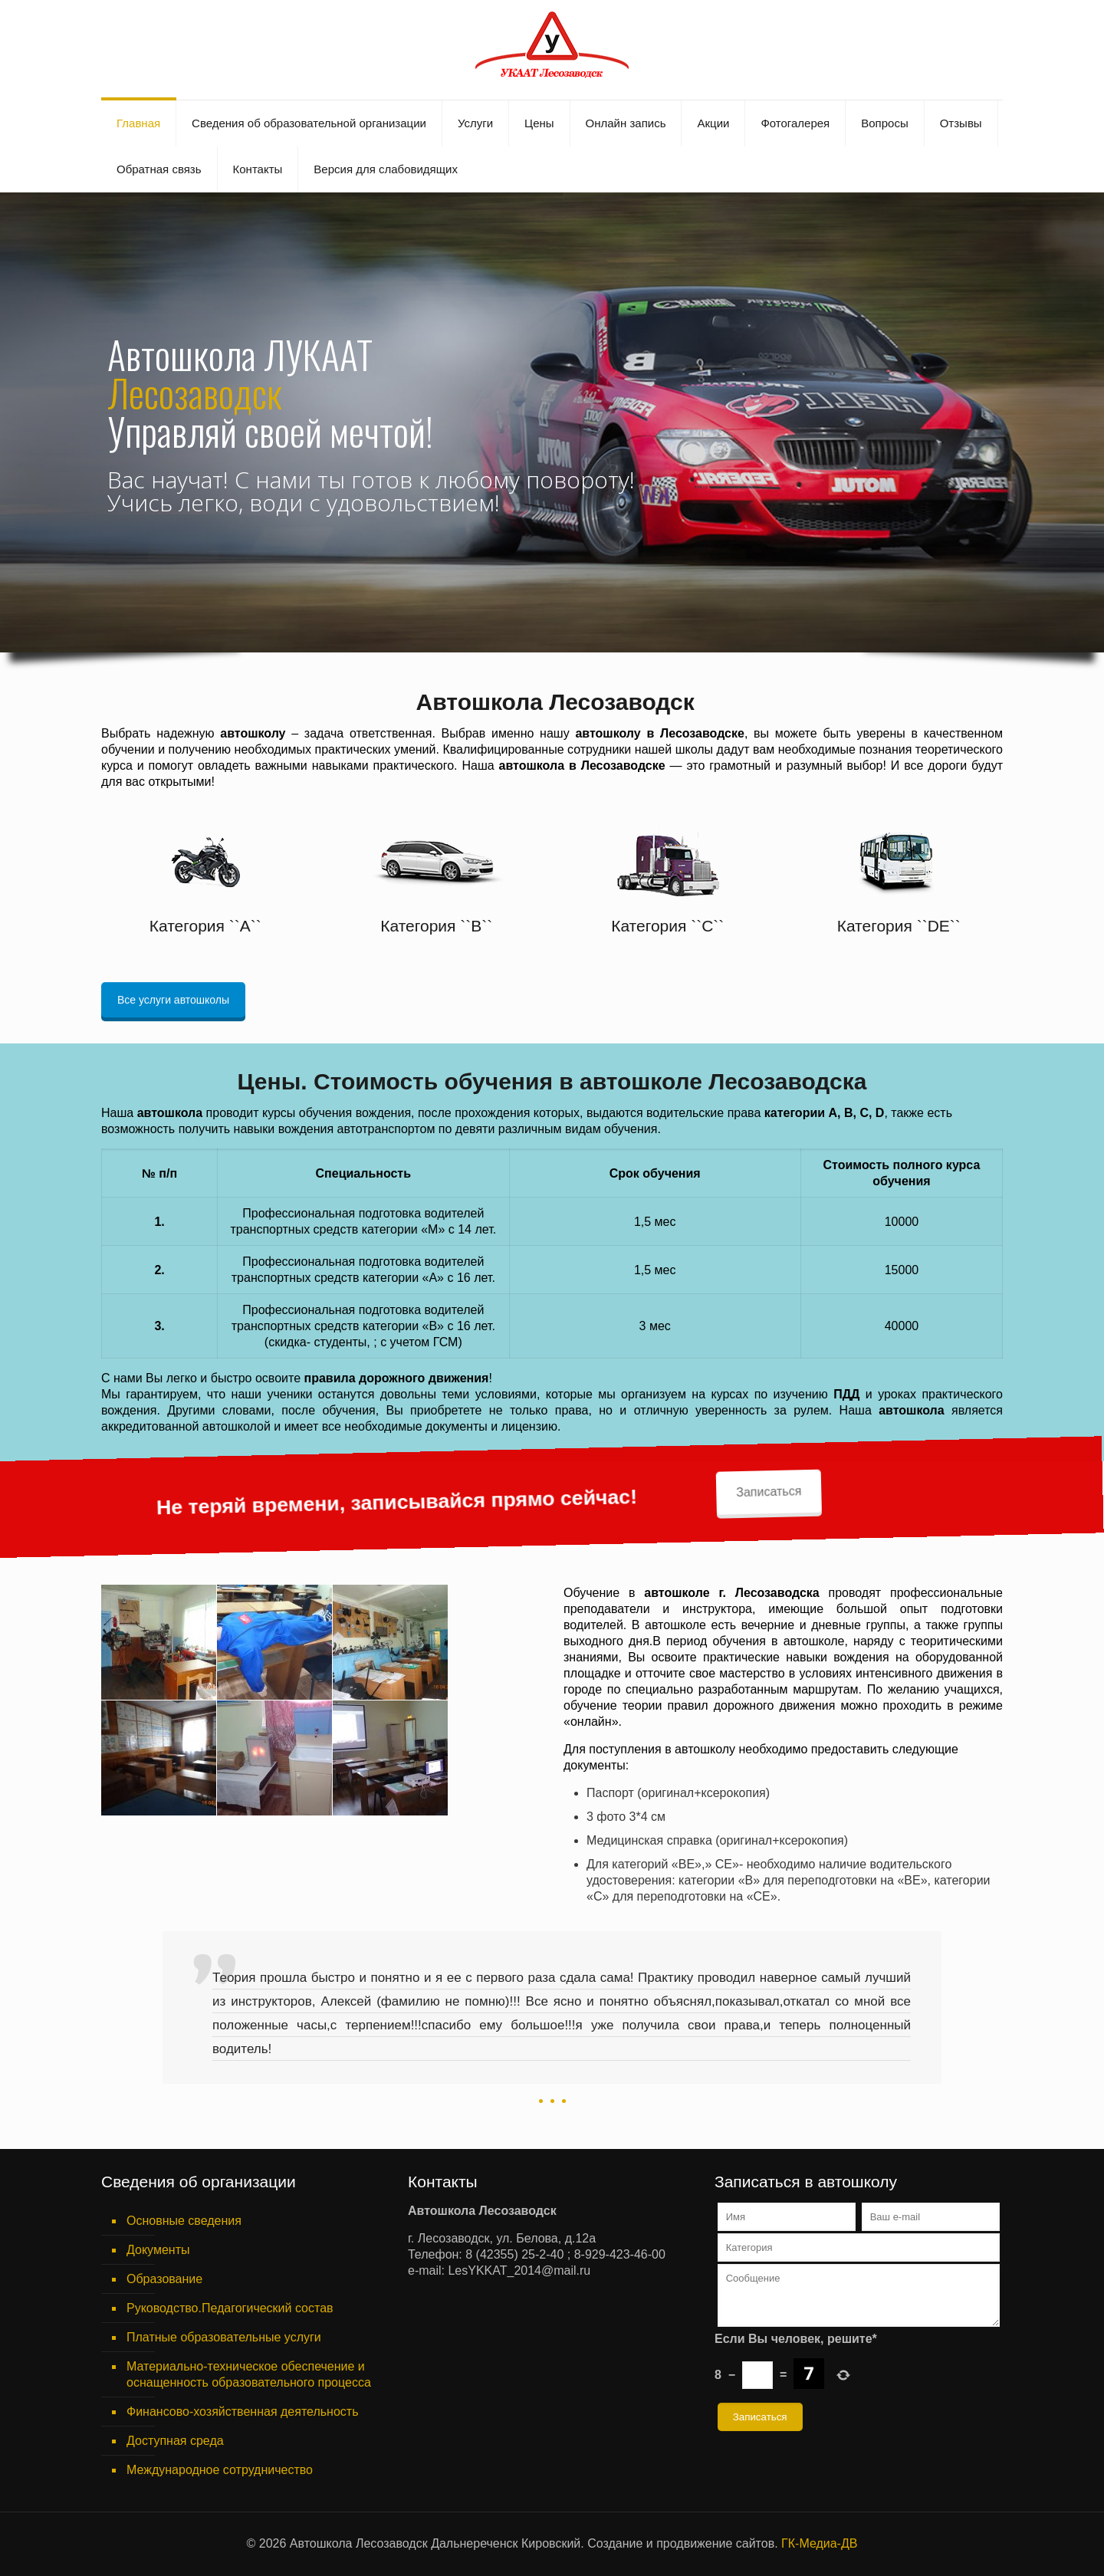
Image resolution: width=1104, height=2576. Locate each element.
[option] (552, 2022)
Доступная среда (175, 2440)
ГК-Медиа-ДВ (819, 2543)
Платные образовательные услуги (224, 2337)
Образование (164, 2278)
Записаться (616, 1095)
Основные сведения (184, 2220)
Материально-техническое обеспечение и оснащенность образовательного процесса (249, 2374)
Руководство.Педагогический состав (230, 2308)
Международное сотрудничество (220, 2469)
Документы (158, 2249)
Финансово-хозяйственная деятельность (242, 2411)
